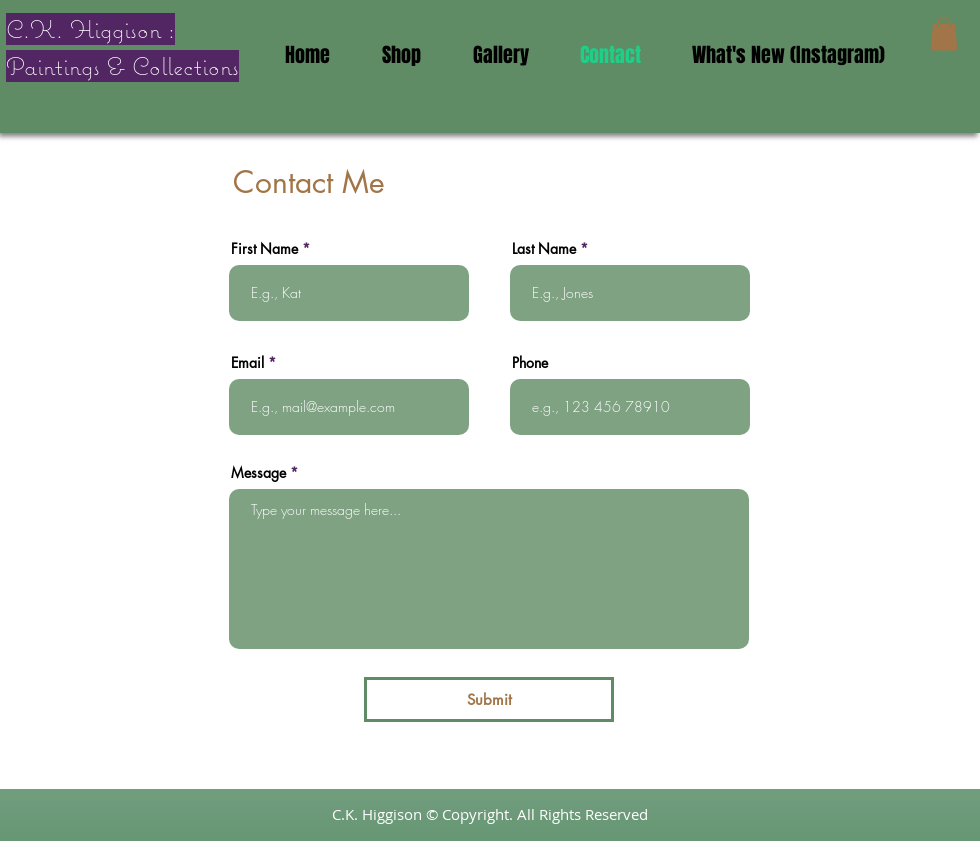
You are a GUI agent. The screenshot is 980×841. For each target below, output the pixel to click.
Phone (530, 363)
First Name (264, 249)
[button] (944, 33)
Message (258, 473)
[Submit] (489, 699)
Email (247, 363)
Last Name (544, 249)
